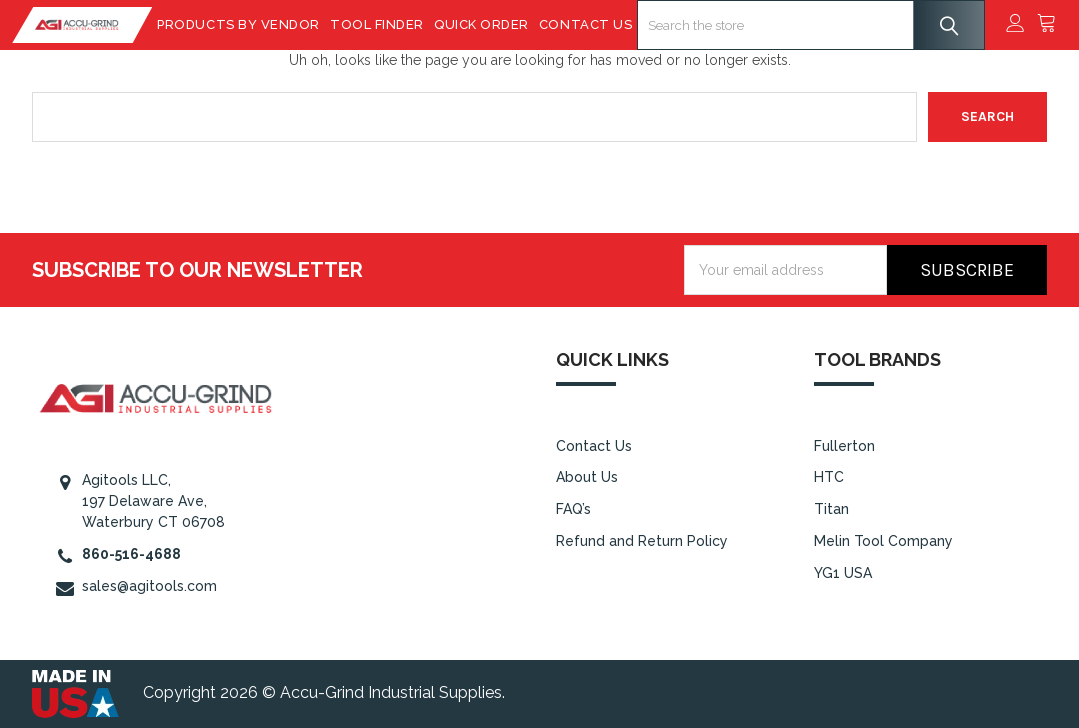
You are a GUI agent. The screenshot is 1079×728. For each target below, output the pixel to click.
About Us (587, 477)
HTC (829, 477)
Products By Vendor (246, 24)
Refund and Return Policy (642, 541)
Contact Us (593, 24)
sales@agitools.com (149, 586)
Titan (831, 509)
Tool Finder (385, 24)
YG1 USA (843, 573)
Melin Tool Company (883, 541)
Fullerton (844, 446)
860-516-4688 (131, 554)
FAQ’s (573, 509)
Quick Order (489, 24)
